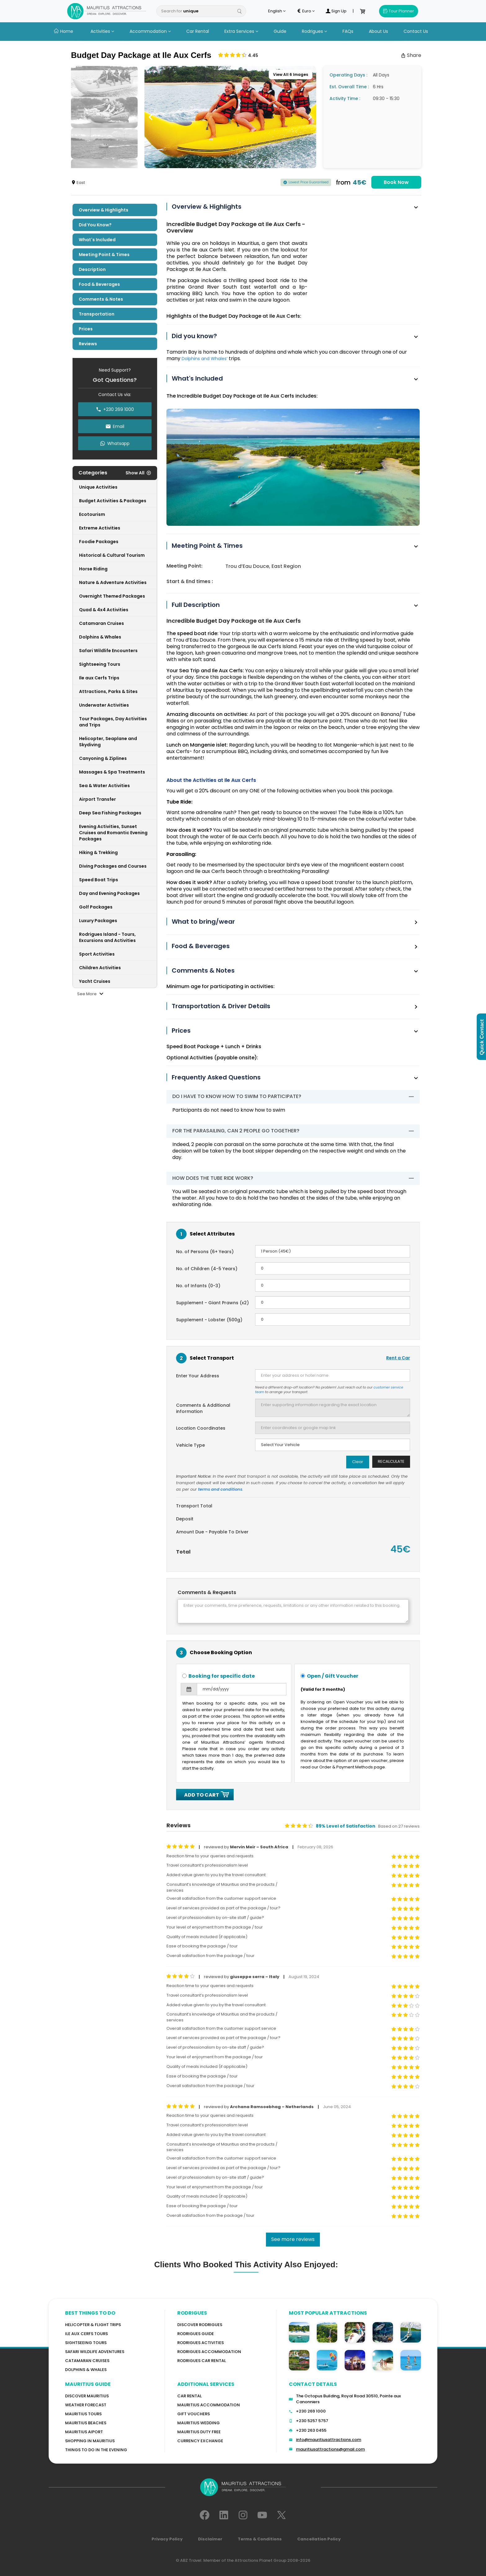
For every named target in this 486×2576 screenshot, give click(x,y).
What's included (97, 240)
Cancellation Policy (319, 2539)
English (276, 11)
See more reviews (293, 2239)
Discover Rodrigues (199, 2324)
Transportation (96, 314)
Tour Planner (398, 11)
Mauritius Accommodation (208, 2405)
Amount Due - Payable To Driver (212, 1532)
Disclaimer (210, 2539)
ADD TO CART (205, 1794)
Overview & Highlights (103, 210)
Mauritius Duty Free (199, 2431)
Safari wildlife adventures (94, 2351)
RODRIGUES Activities (200, 2342)
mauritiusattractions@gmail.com (330, 2449)
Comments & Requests (207, 1592)
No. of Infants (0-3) (198, 1286)
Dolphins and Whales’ (205, 358)
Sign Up (336, 11)
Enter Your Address (197, 1376)
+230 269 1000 (311, 2411)
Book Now (396, 182)
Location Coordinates (200, 1428)
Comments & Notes (101, 299)
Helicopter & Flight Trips (93, 2324)
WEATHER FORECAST (85, 2405)
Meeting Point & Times (104, 254)
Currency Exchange (200, 2440)
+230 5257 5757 (312, 2421)
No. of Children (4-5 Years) (206, 1269)
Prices (86, 329)
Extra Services (241, 31)
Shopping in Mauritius (90, 2440)
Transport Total (194, 1506)
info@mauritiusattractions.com (328, 2440)
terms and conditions (220, 1489)
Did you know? (95, 225)
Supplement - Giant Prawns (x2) (212, 1303)
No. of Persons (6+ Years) (205, 1252)
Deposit (184, 1519)
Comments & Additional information (203, 1408)
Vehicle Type (190, 1445)
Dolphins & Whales (86, 2369)
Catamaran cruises (87, 2360)
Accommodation (150, 31)
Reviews (88, 344)
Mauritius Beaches (85, 2423)
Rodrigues (314, 31)
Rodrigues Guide (195, 2333)
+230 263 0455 (311, 2430)
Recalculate (391, 1461)
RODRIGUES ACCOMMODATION (209, 2351)
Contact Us (416, 31)
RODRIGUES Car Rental (201, 2360)
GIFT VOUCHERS (193, 2414)
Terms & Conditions (260, 2539)
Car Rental (197, 31)
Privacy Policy (167, 2539)
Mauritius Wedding (198, 2423)
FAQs (347, 31)
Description (92, 269)
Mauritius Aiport (84, 2431)
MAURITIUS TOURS (83, 2414)
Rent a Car (398, 1358)
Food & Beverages (99, 284)
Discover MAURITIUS (87, 2396)
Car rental (189, 2396)
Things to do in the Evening (96, 2449)
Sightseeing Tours (86, 2342)
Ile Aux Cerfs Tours (86, 2333)
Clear (357, 1462)
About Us (378, 31)
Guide (280, 31)
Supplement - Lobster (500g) (209, 1320)
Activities (102, 31)
